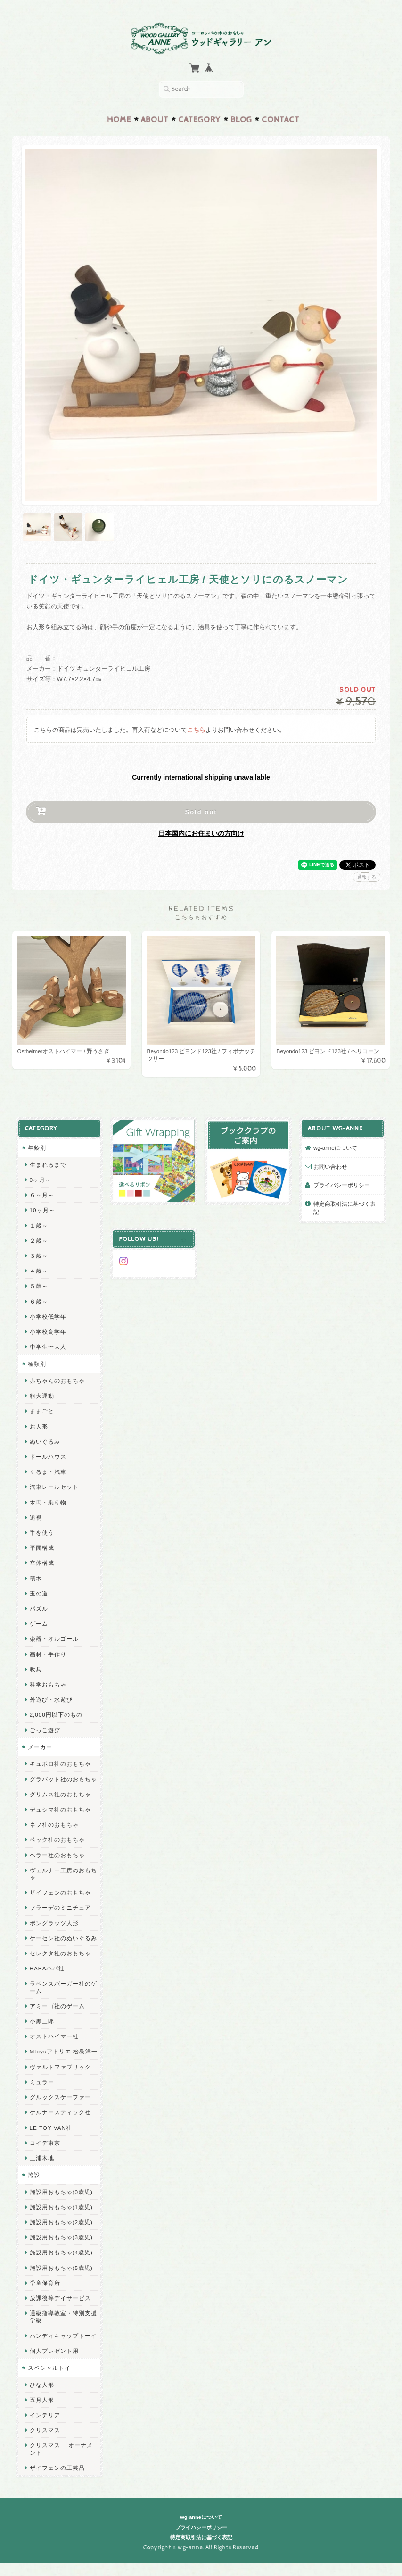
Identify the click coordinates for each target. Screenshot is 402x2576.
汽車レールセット (54, 1487)
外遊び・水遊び (51, 1699)
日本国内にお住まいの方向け (201, 833)
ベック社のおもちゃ (57, 1839)
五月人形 (42, 2400)
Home (119, 120)
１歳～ (39, 1225)
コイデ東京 (45, 2143)
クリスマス (45, 2430)
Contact (281, 120)
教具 (36, 1669)
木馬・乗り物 (48, 1502)
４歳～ (39, 1271)
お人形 (39, 1426)
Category (199, 120)
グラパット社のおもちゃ (63, 1779)
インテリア (45, 2415)
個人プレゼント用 (54, 2351)
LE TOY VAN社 (51, 2127)
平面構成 (42, 1548)
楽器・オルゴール (54, 1639)
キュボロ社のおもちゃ (60, 1764)
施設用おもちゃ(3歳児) (61, 2237)
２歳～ (39, 1241)
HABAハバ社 (47, 1968)
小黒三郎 (42, 2021)
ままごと (42, 1411)
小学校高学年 (48, 1332)
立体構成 (42, 1563)
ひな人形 (42, 2385)
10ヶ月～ (42, 1210)
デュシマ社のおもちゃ (60, 1809)
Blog (241, 120)
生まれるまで (48, 1165)
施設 (34, 2175)
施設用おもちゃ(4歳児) (61, 2252)
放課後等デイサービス (60, 2298)
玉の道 (39, 1593)
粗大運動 (42, 1396)
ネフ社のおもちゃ (54, 1824)
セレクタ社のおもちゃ (60, 1953)
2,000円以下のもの (56, 1715)
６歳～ (39, 1301)
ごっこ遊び (45, 1730)
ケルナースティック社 (60, 2112)
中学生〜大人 (48, 1347)
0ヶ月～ (41, 1180)
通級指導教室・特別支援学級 (63, 2316)
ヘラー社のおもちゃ (57, 1855)
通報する (366, 877)
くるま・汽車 (48, 1472)
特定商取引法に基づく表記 (344, 1208)
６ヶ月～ (42, 1195)
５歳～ (39, 1286)
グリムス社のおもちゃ (60, 1794)
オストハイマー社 (54, 2036)
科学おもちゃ (48, 1684)
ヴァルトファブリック (60, 2067)
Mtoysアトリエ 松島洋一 (64, 2051)
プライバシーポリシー (341, 1185)
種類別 (37, 1364)
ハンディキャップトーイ (63, 2336)
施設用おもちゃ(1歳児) (61, 2207)
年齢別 (37, 1148)
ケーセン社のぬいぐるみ (63, 1938)
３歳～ (39, 1256)
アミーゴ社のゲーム (57, 2006)
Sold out (201, 811)
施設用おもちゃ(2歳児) (61, 2222)
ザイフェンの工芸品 (57, 2468)
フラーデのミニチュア (60, 1907)
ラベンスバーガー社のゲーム (63, 1987)
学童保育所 (45, 2283)
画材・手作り (48, 1654)
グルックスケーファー (60, 2097)
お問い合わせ (330, 1166)
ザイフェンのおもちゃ (60, 1892)
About (155, 120)
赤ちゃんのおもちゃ (57, 1381)
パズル (39, 1608)
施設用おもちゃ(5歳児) (61, 2268)
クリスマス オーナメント (61, 2448)
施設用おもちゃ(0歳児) (61, 2192)
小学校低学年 (48, 1316)
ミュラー (42, 2082)
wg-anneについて (335, 1148)
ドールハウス (48, 1457)
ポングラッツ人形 (54, 1923)
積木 (36, 1578)
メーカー (40, 1747)
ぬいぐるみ (45, 1441)
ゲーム (39, 1623)
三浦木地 (42, 2158)
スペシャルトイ (49, 2368)
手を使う (42, 1532)
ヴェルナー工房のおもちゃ (63, 1873)
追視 (36, 1517)
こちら (196, 729)
